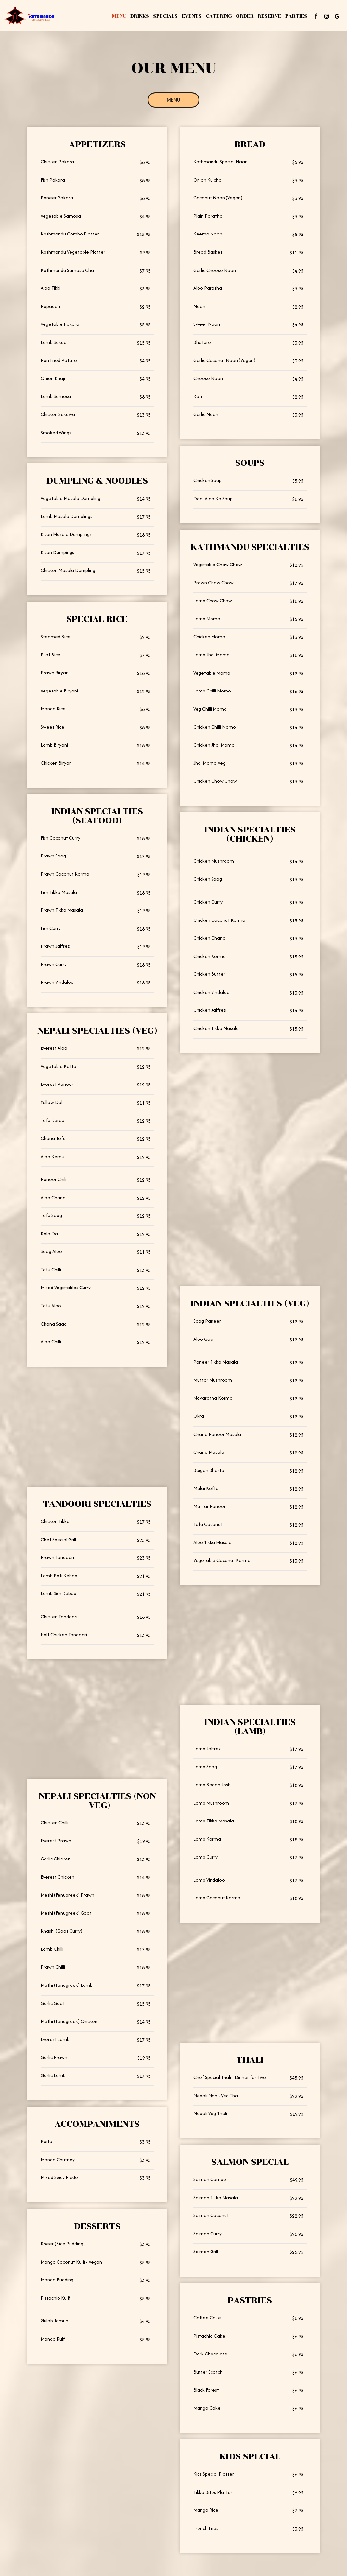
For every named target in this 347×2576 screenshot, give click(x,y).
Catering (219, 16)
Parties (296, 16)
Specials (165, 16)
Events (192, 16)
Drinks (139, 16)
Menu (119, 16)
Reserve (269, 16)
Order (245, 16)
